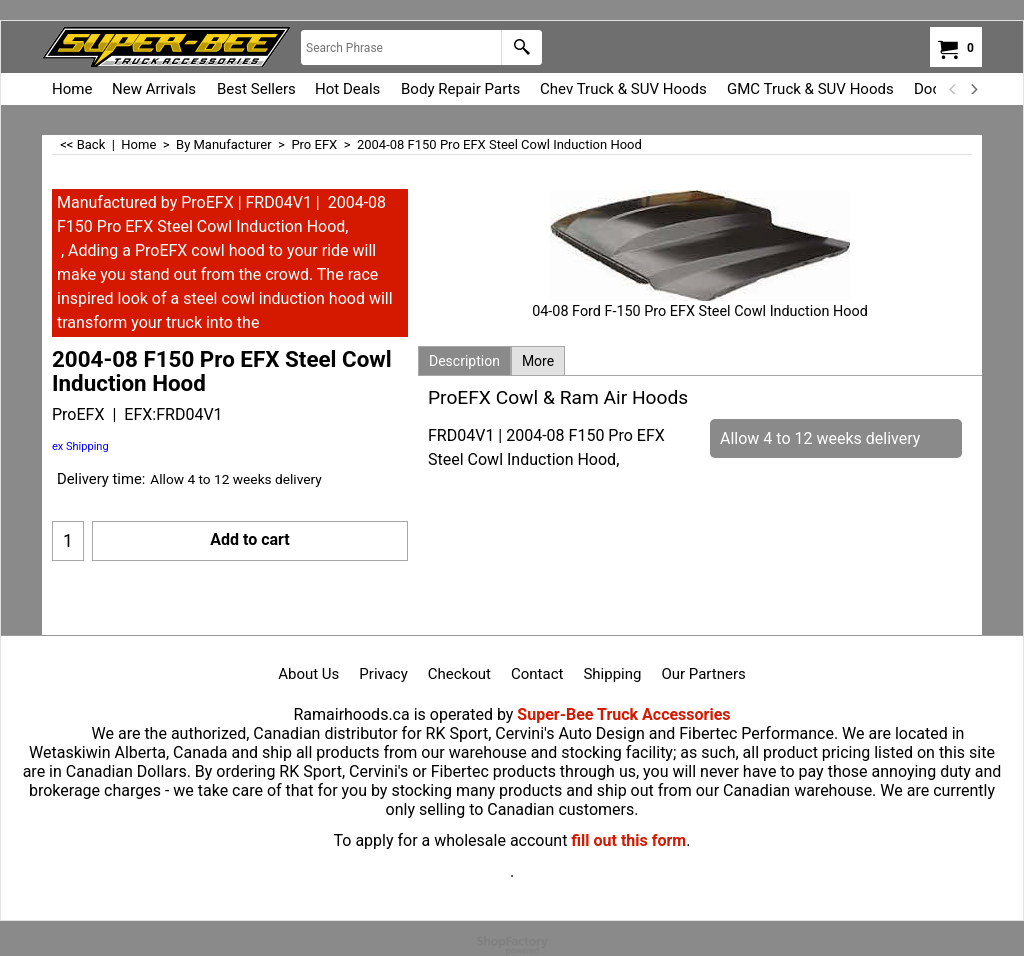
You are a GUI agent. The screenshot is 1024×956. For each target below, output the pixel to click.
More (538, 361)
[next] (973, 89)
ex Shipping (80, 446)
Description (464, 361)
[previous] (953, 89)
